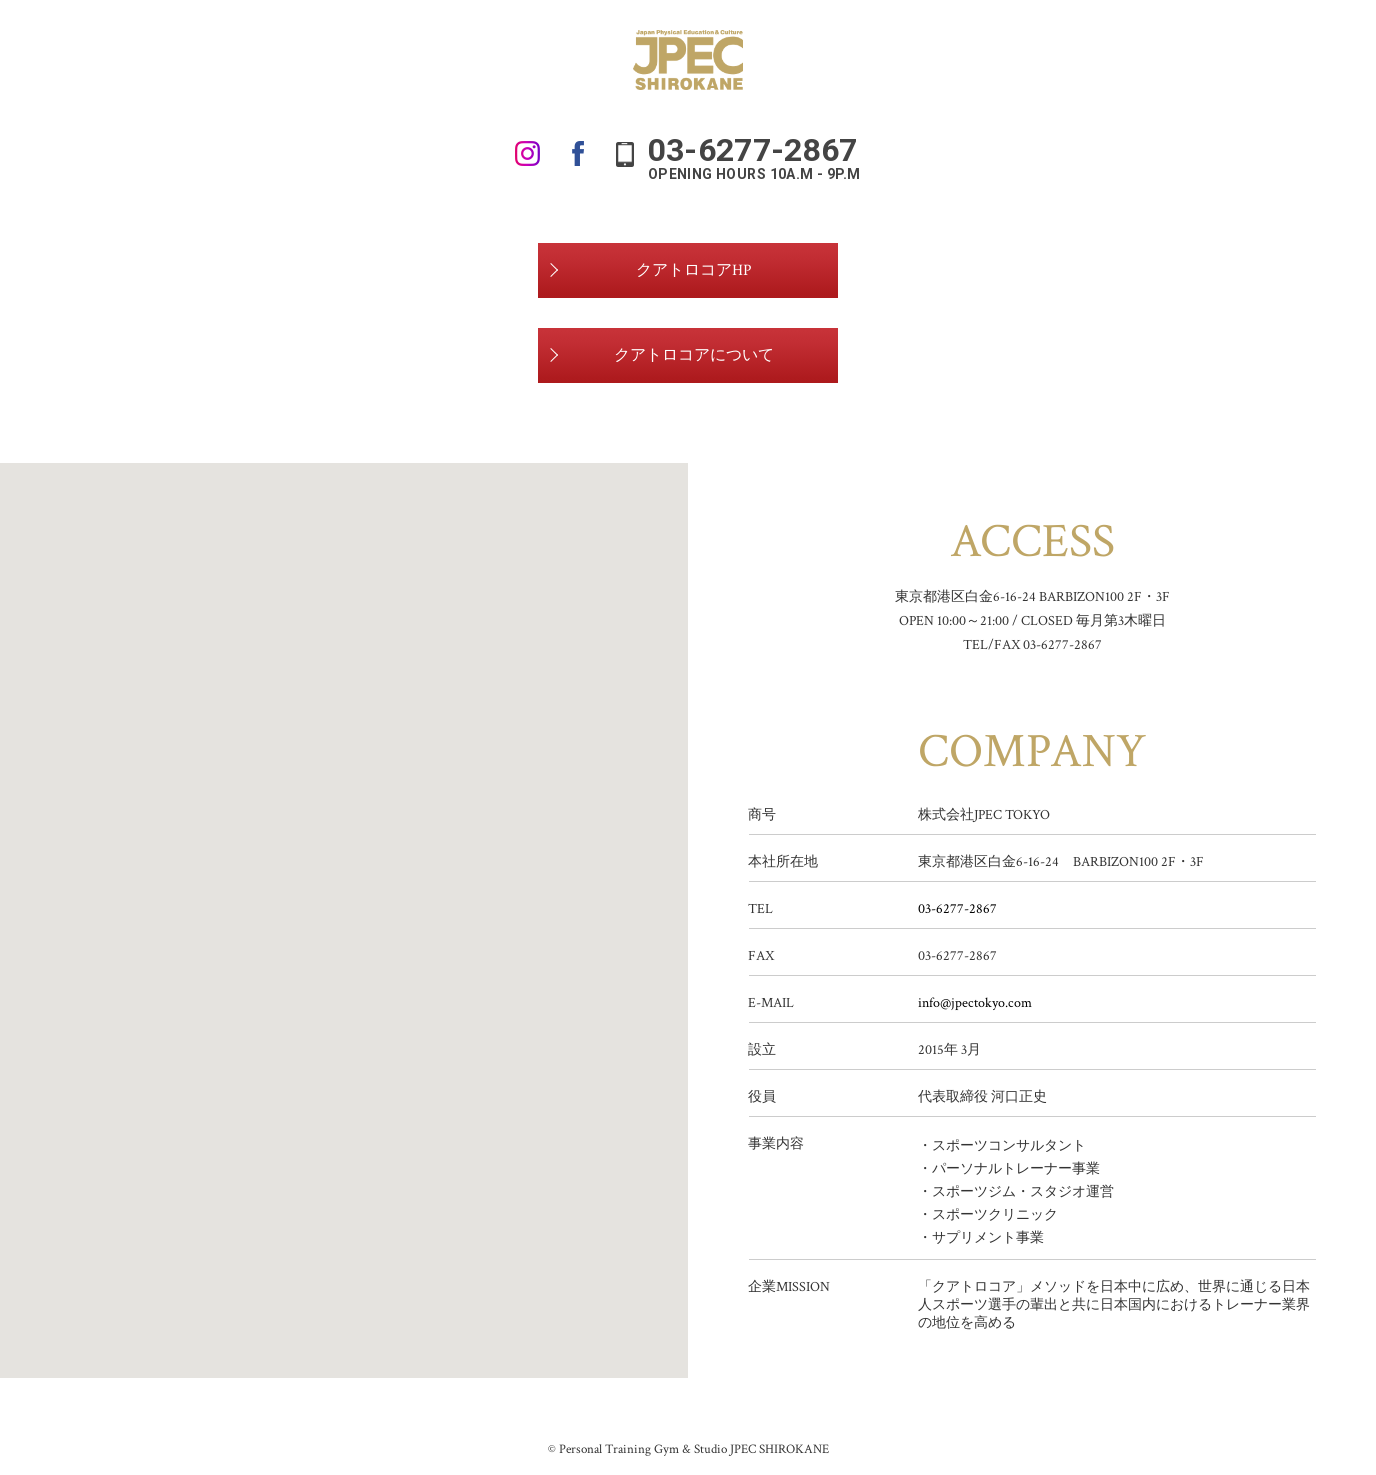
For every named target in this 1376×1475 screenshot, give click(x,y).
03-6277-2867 (957, 909)
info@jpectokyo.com (975, 1003)
